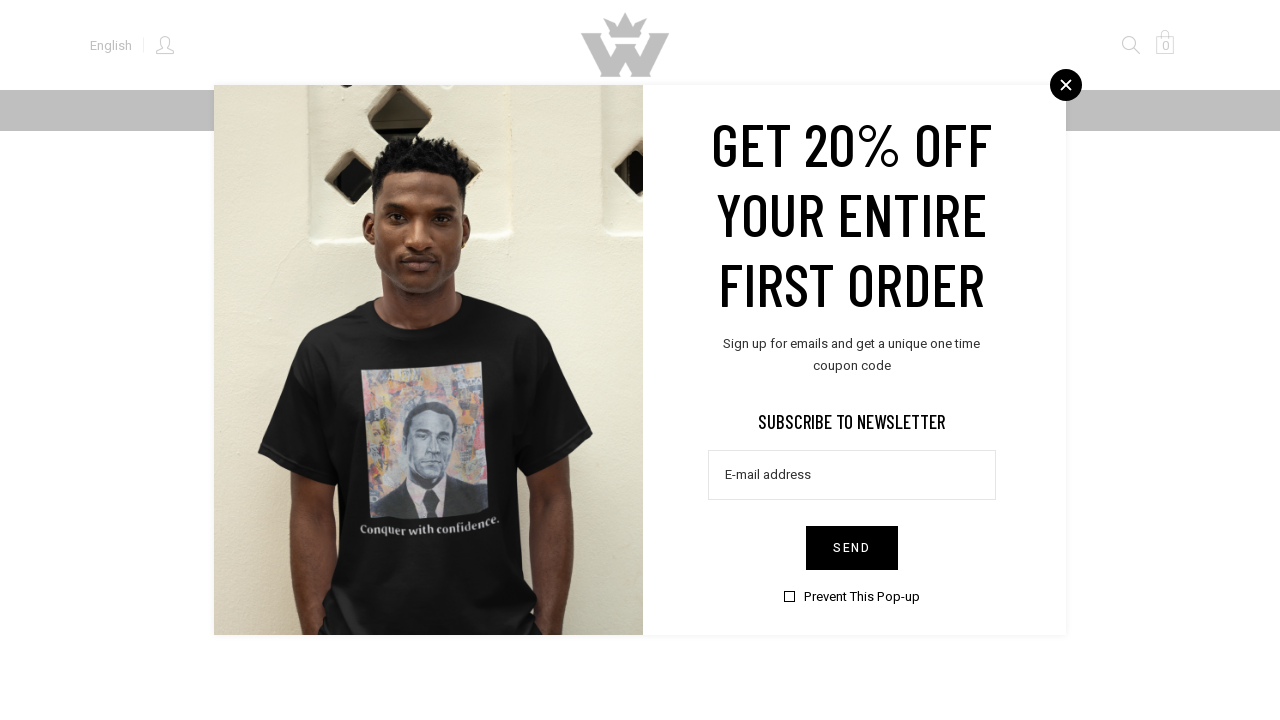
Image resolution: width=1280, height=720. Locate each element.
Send (851, 547)
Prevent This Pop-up (860, 595)
